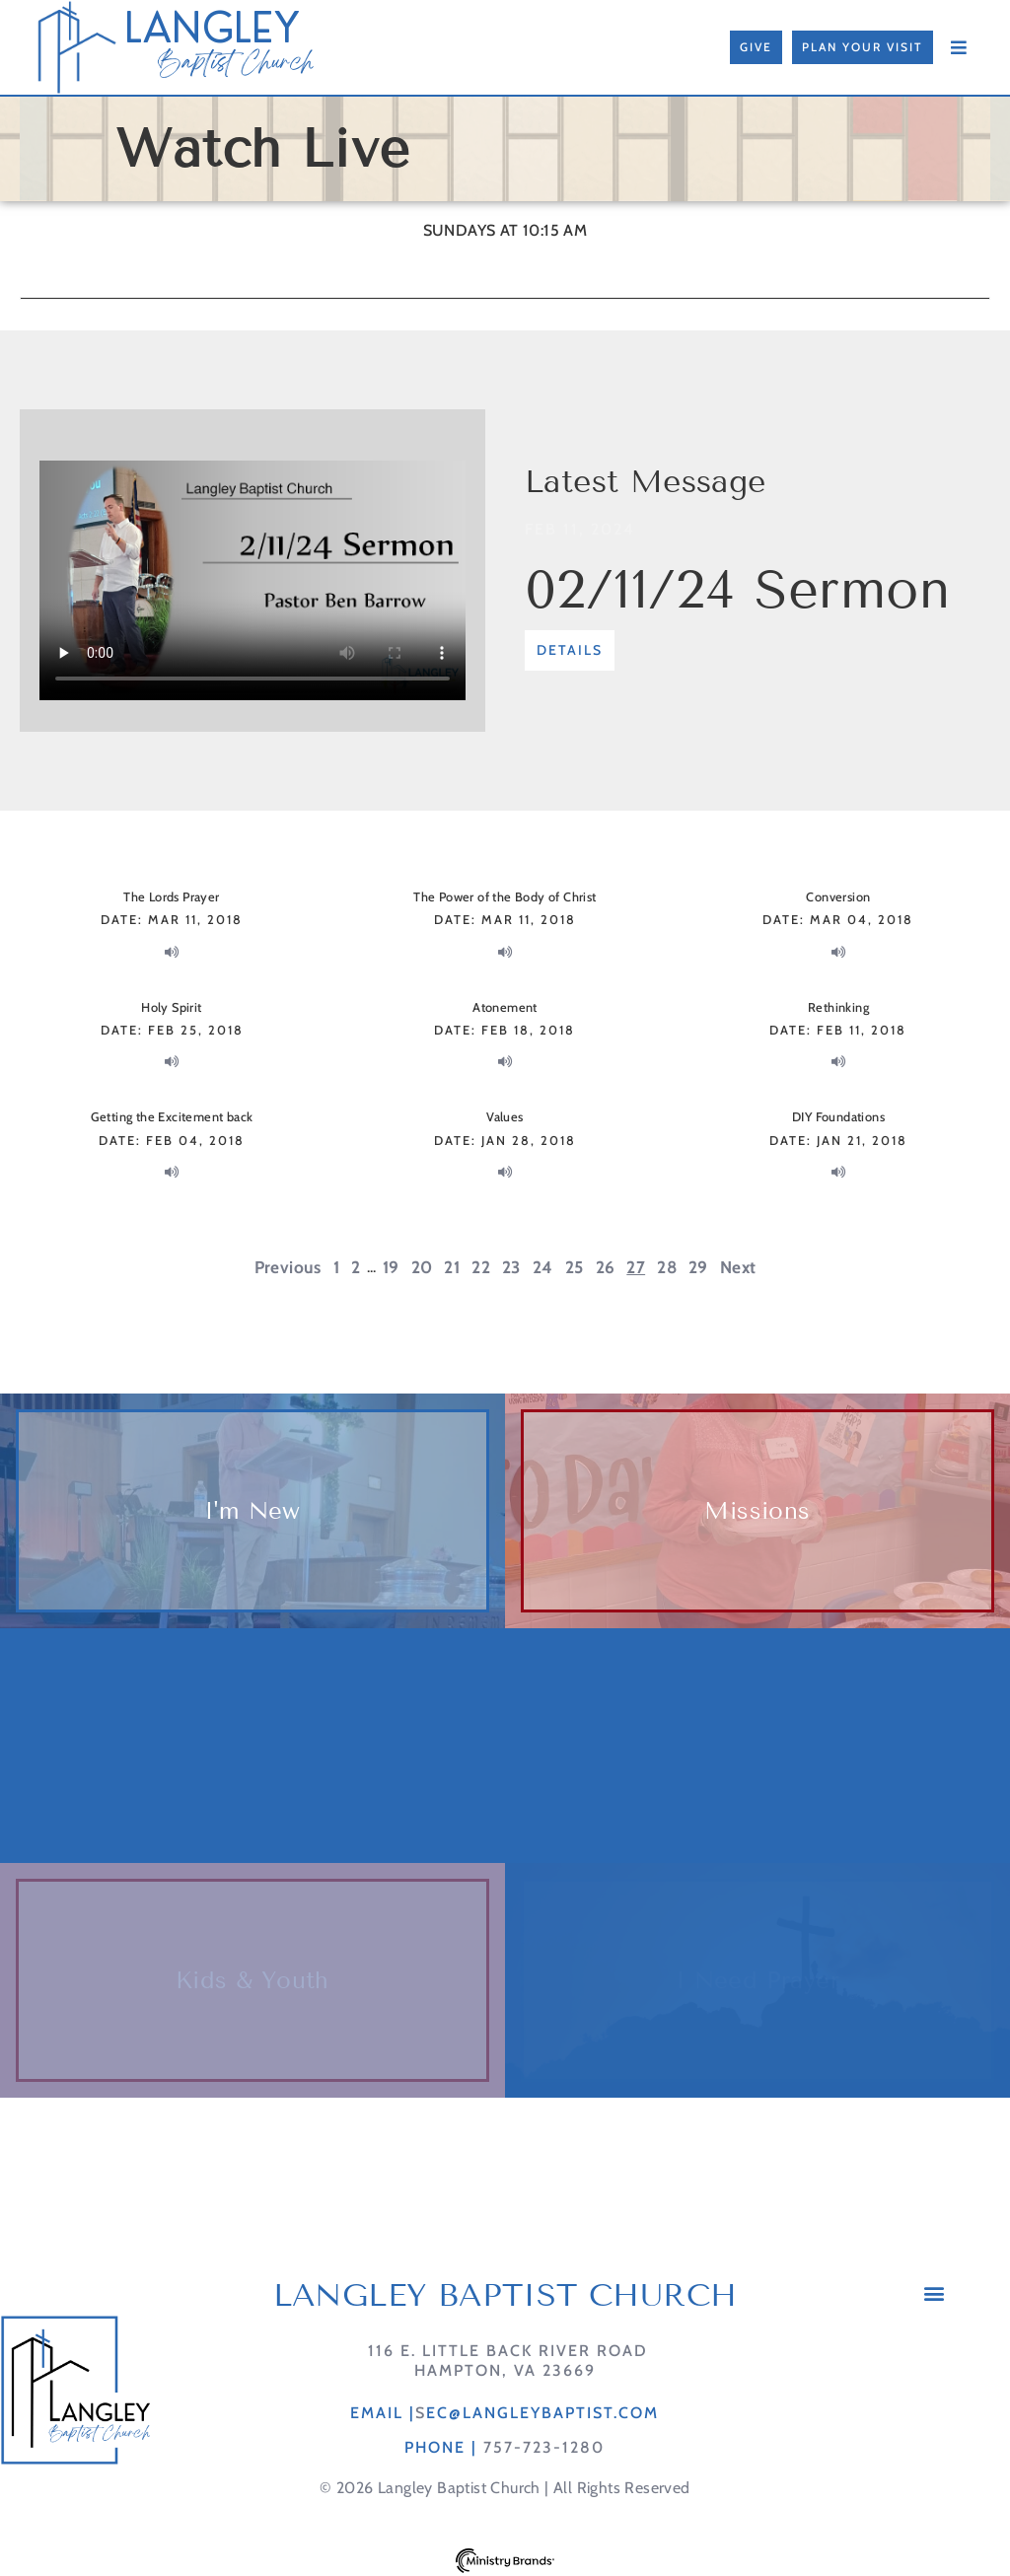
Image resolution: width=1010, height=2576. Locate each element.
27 (635, 1266)
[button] (933, 2292)
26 (605, 1266)
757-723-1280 (544, 2447)
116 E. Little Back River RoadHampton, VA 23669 (505, 2360)
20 (422, 1266)
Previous (288, 1266)
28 (667, 1266)
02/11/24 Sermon (737, 589)
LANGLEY (211, 27)
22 (480, 1266)
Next (738, 1266)
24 (543, 1266)
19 (391, 1266)
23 (511, 1266)
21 (452, 1266)
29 (698, 1266)
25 (574, 1266)
